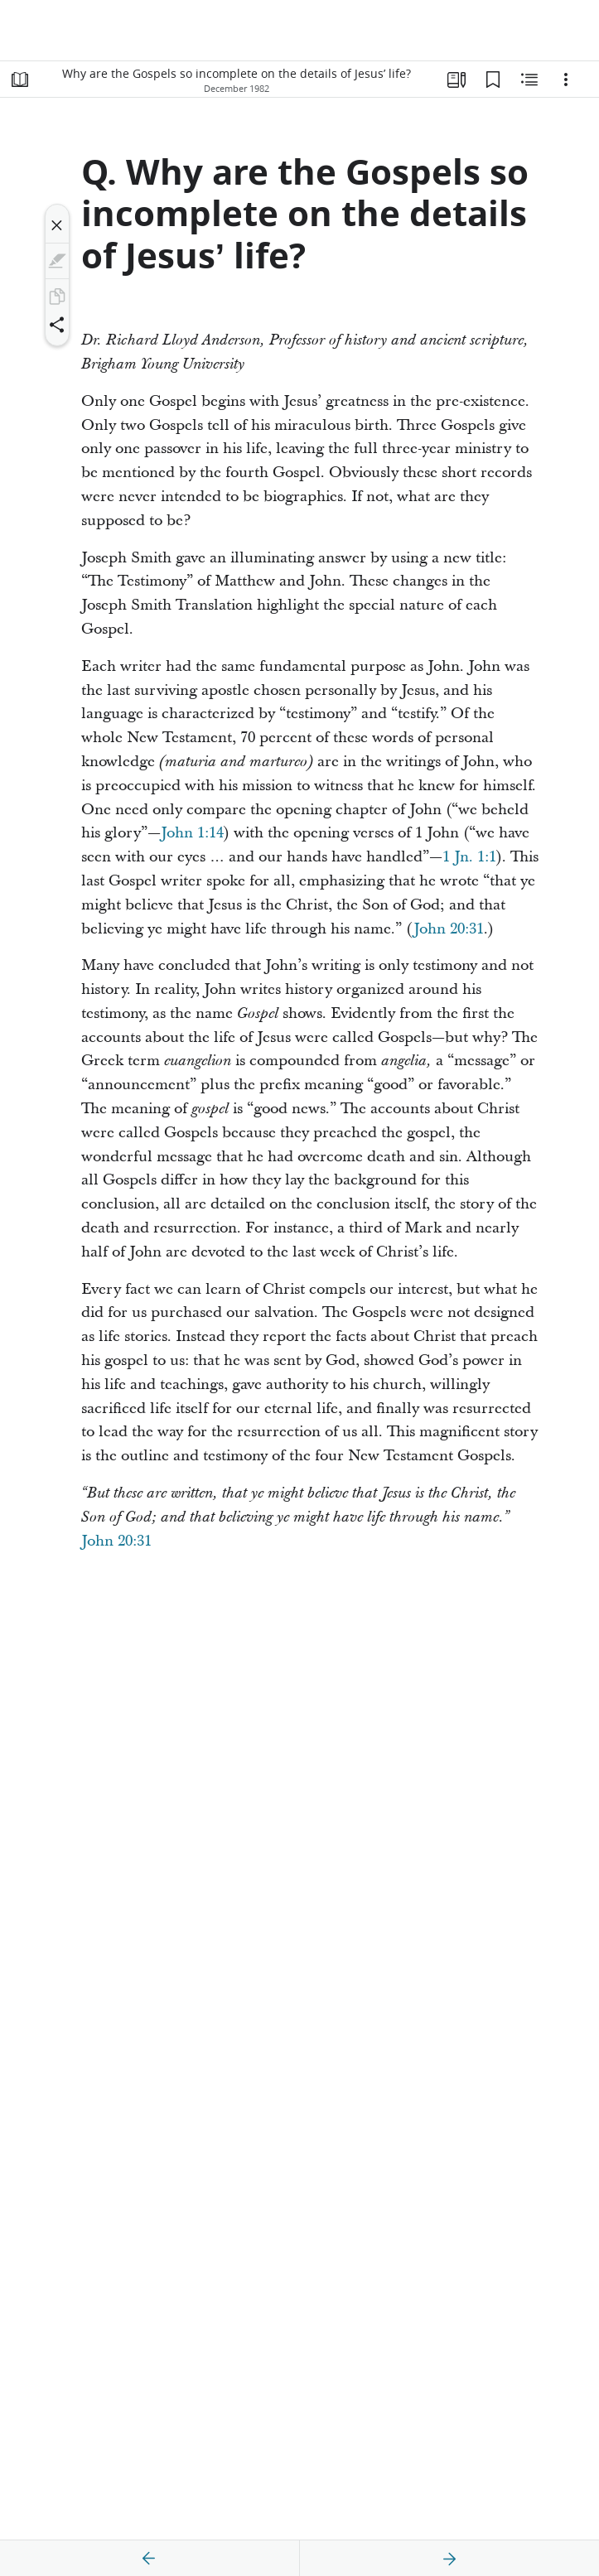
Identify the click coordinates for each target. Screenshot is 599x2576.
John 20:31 (448, 929)
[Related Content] (529, 79)
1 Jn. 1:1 (469, 857)
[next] (449, 2558)
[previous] (149, 2558)
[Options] (565, 79)
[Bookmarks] (493, 79)
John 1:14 (192, 832)
